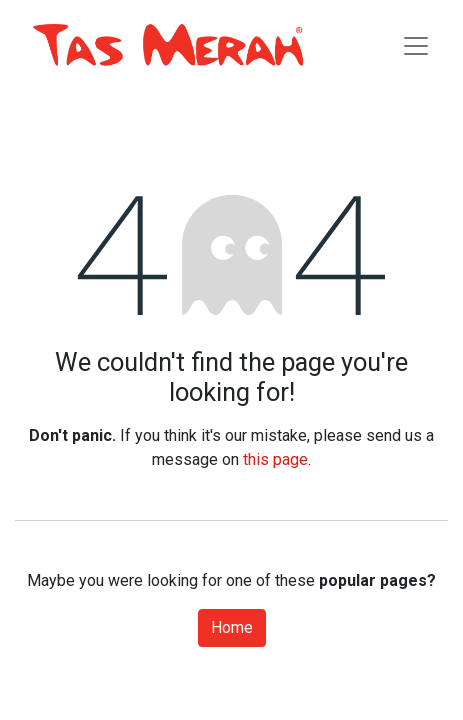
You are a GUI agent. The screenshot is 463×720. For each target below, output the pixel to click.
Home (232, 627)
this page (275, 459)
